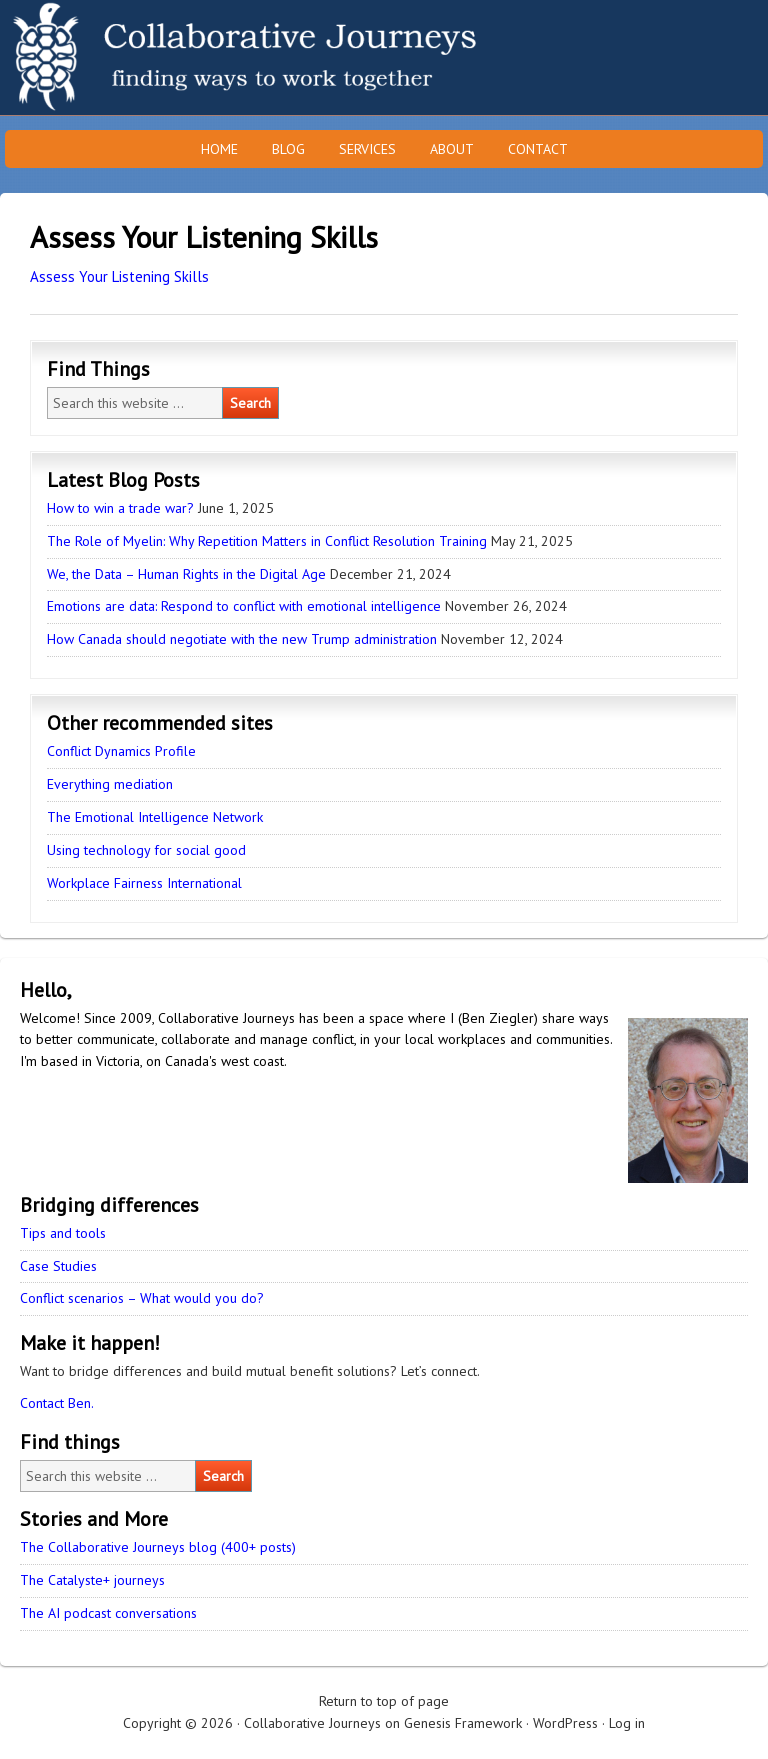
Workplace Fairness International (144, 883)
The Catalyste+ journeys (92, 1580)
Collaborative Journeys (175, 57)
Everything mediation (110, 784)
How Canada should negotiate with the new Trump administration (242, 639)
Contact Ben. (57, 1403)
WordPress (565, 1723)
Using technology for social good (146, 850)
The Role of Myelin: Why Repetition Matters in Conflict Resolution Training (267, 541)
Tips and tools (63, 1233)
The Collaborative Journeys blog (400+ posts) (158, 1547)
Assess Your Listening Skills (119, 276)
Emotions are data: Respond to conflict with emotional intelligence (244, 606)
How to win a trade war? (120, 508)
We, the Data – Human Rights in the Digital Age (186, 574)
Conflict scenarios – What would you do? (142, 1298)
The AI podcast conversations (108, 1613)
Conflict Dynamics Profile (121, 751)
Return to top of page (384, 1701)
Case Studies (58, 1266)
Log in (627, 1723)
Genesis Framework (463, 1723)
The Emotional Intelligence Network (155, 817)
